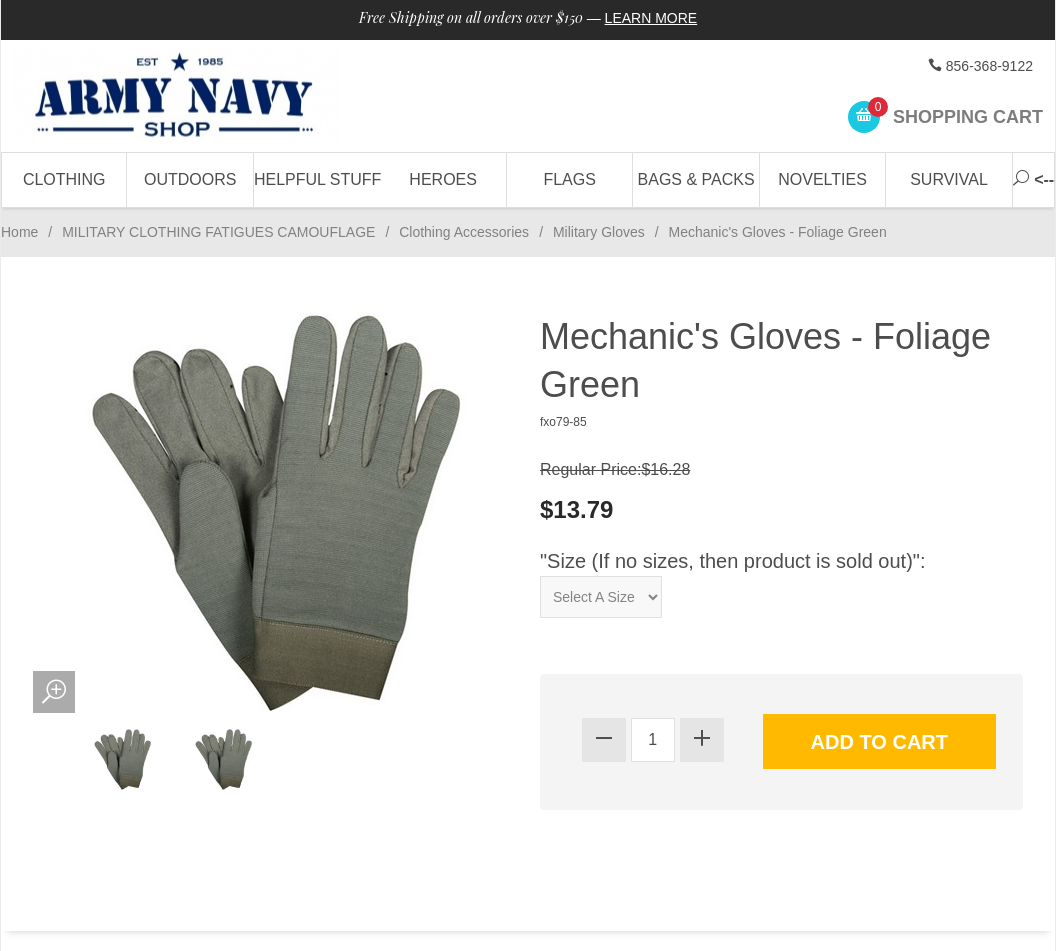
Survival (949, 179)
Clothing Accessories (464, 232)
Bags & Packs (696, 179)
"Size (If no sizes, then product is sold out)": (733, 561)
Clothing (64, 179)
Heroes (443, 179)
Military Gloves (599, 232)
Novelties (822, 179)
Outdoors (190, 179)
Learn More (651, 18)
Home (19, 232)
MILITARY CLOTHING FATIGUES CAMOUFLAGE (218, 232)
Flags (569, 179)
